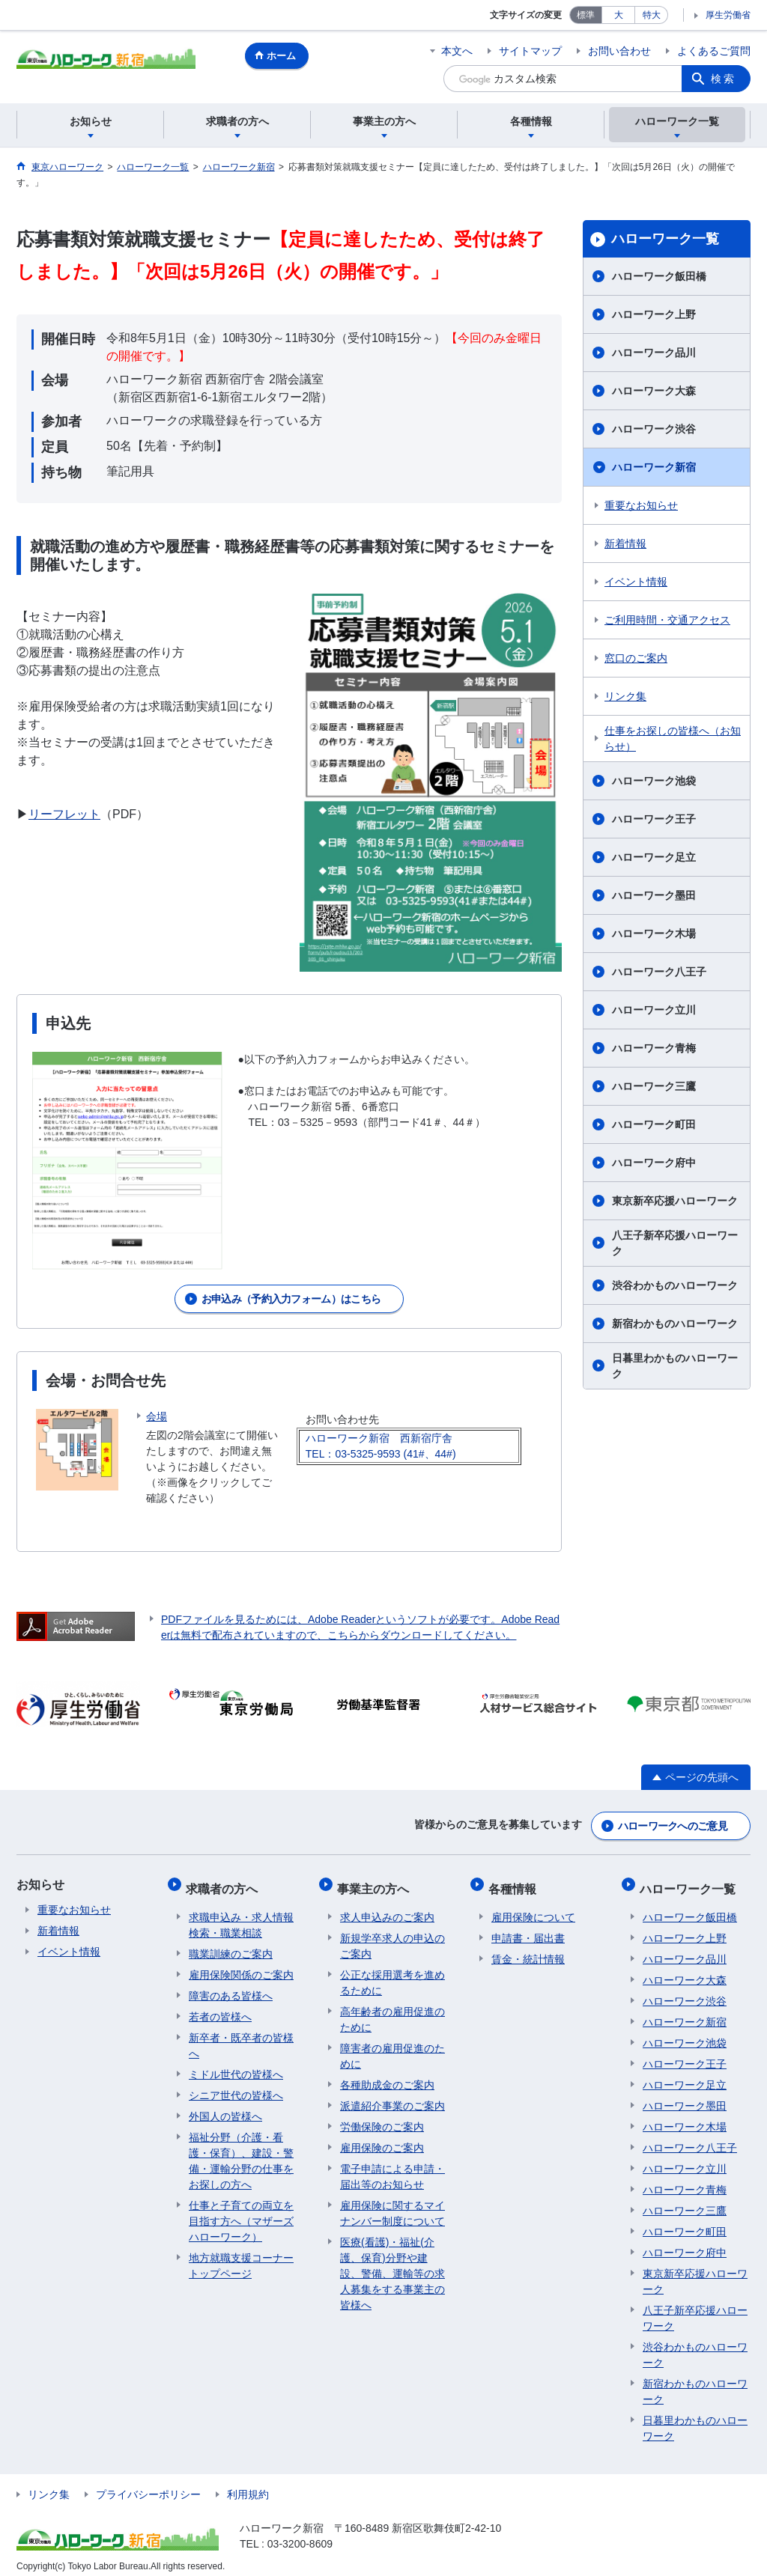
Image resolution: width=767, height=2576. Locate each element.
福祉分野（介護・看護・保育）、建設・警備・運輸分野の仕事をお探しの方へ (241, 2151)
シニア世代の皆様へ (236, 2086)
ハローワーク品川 (654, 353)
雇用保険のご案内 (382, 2138)
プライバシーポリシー (148, 2485)
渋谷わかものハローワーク (675, 1285)
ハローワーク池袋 (654, 781)
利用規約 (248, 2485)
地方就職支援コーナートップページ (241, 2256)
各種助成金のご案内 (387, 2075)
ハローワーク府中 (654, 1163)
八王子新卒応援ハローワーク (675, 1243)
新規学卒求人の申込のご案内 (392, 1936)
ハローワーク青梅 (654, 1048)
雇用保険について (533, 1907)
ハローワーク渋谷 (654, 429)
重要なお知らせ (641, 505)
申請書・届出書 (528, 1928)
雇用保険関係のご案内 (241, 1965)
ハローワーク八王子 (659, 972)
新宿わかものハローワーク (675, 1324)
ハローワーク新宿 (654, 467)
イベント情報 (635, 582)
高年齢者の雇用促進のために (392, 2010)
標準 (586, 15)
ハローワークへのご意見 (672, 1824)
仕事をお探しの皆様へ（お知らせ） (672, 738)
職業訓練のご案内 (231, 1944)
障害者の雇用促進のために (392, 2046)
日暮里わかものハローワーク (675, 1366)
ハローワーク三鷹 (654, 1086)
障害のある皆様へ (231, 1986)
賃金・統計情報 (528, 1949)
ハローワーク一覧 (665, 238)
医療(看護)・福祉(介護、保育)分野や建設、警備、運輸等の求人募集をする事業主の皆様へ (392, 2263)
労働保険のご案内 (382, 2117)
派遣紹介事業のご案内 (392, 2096)
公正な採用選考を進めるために (392, 1973)
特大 (652, 15)
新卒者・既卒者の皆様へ (241, 2036)
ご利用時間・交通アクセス (667, 620)
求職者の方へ (225, 1882)
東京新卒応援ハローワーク (675, 1201)
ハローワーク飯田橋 (659, 276)
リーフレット (64, 814)
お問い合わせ (619, 51)
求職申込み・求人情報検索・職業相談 (241, 1915)
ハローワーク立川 (654, 1010)
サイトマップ (530, 51)
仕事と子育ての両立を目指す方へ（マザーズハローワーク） (241, 2211)
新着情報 (625, 543)
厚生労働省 (728, 15)
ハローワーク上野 (654, 314)
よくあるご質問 (714, 51)
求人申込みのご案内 (387, 1907)
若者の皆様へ (220, 2007)
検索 (723, 79)
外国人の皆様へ (225, 2107)
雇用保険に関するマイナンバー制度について (392, 2203)
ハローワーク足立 (654, 857)
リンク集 (625, 696)
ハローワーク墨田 (654, 895)
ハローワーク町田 (654, 1124)
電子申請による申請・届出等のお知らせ (392, 2167)
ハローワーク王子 (654, 819)
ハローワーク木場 (654, 934)
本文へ (457, 51)
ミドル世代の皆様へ (236, 2065)
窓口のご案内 (635, 658)
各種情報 (515, 1882)
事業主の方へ (376, 1882)
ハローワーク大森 (654, 391)
